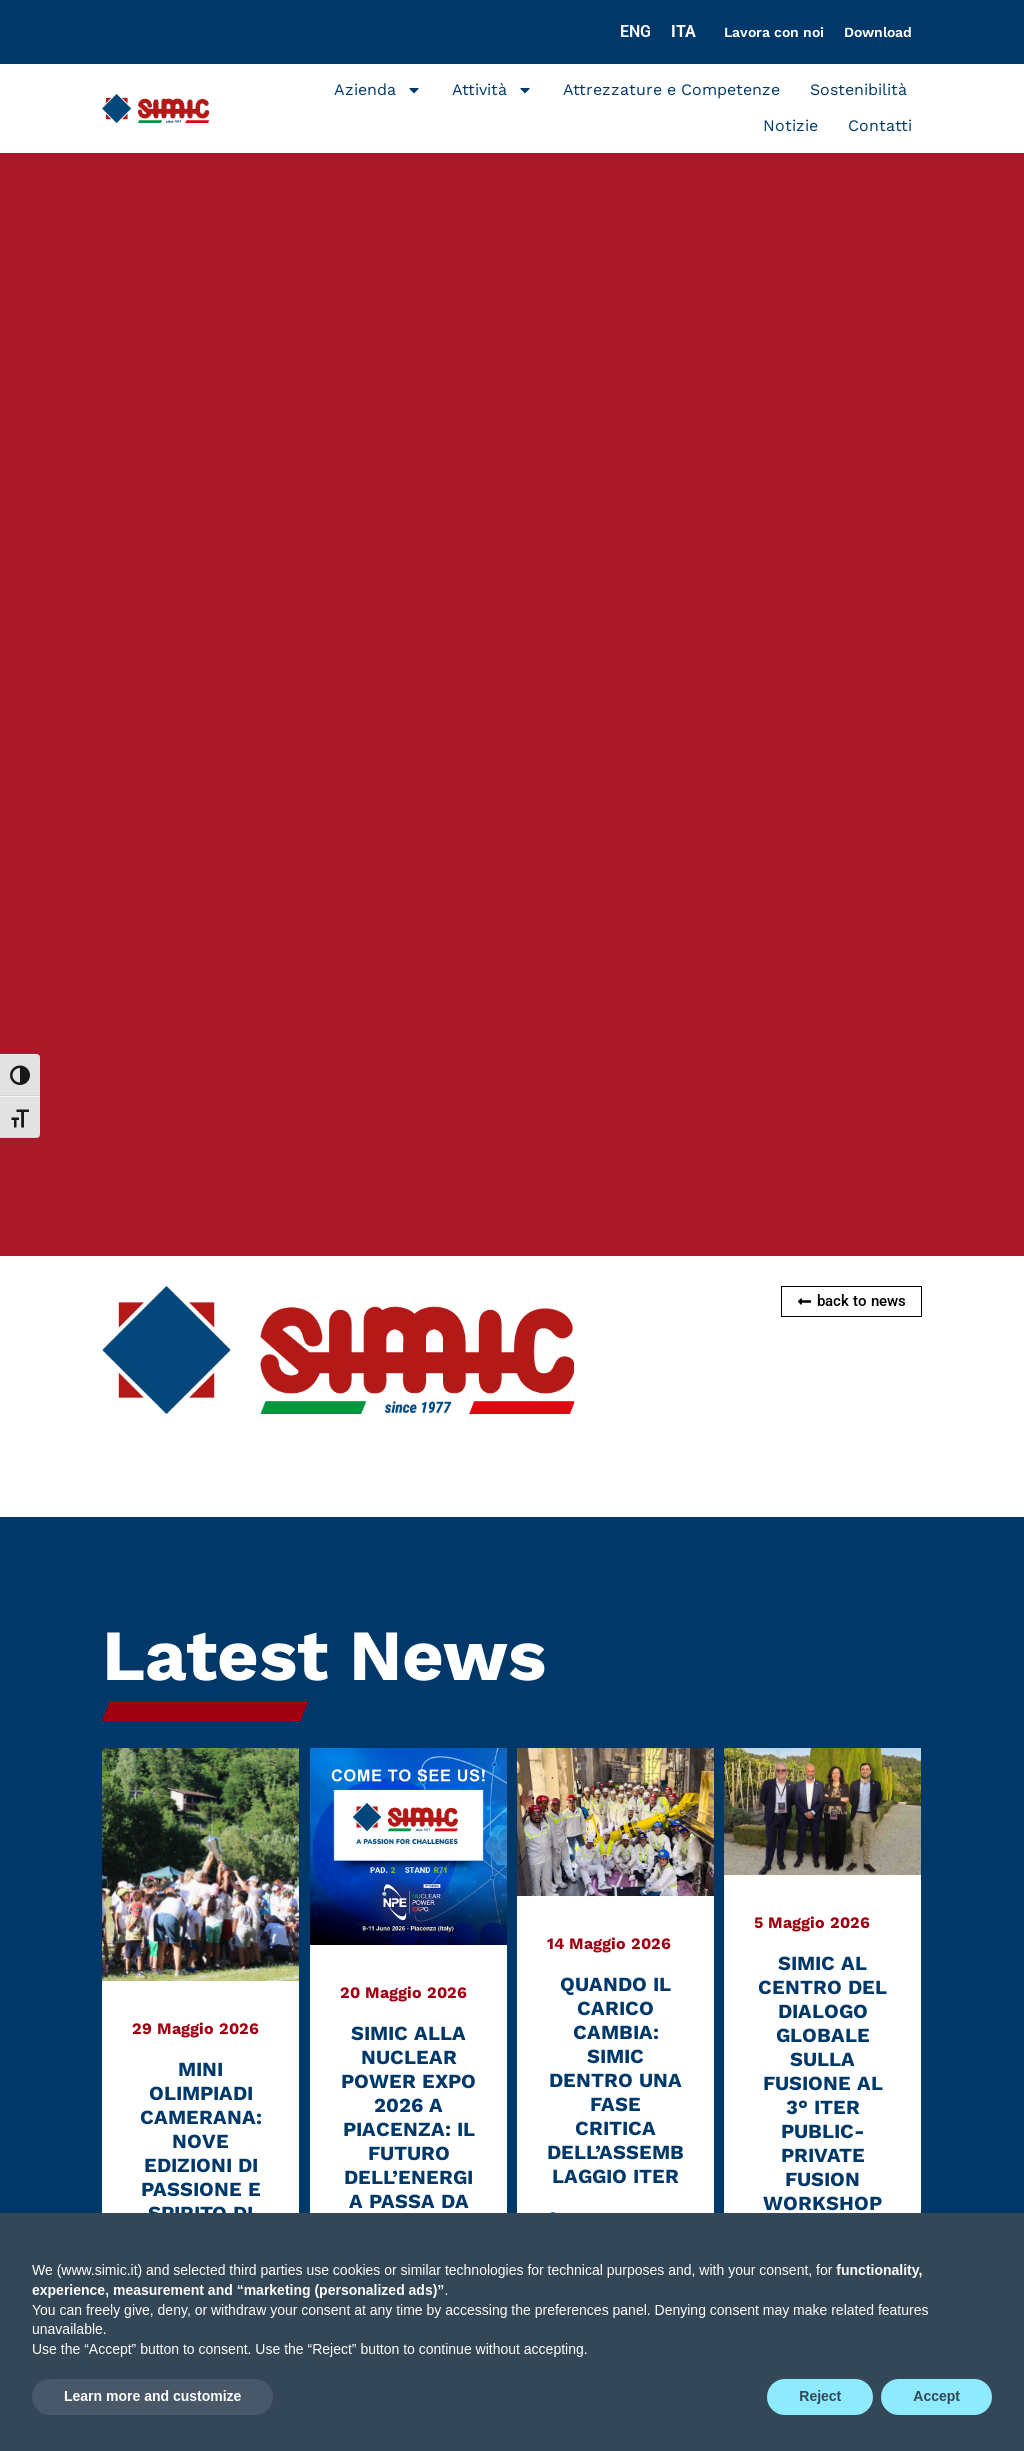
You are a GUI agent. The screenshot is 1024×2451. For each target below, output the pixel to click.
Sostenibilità (858, 89)
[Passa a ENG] (635, 32)
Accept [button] (936, 2396)
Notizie (790, 125)
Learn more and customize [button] (152, 2396)
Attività (492, 90)
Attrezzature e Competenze (671, 89)
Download (878, 32)
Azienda (378, 90)
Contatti (880, 125)
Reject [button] (820, 2396)
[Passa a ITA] (683, 32)
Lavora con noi (774, 32)
